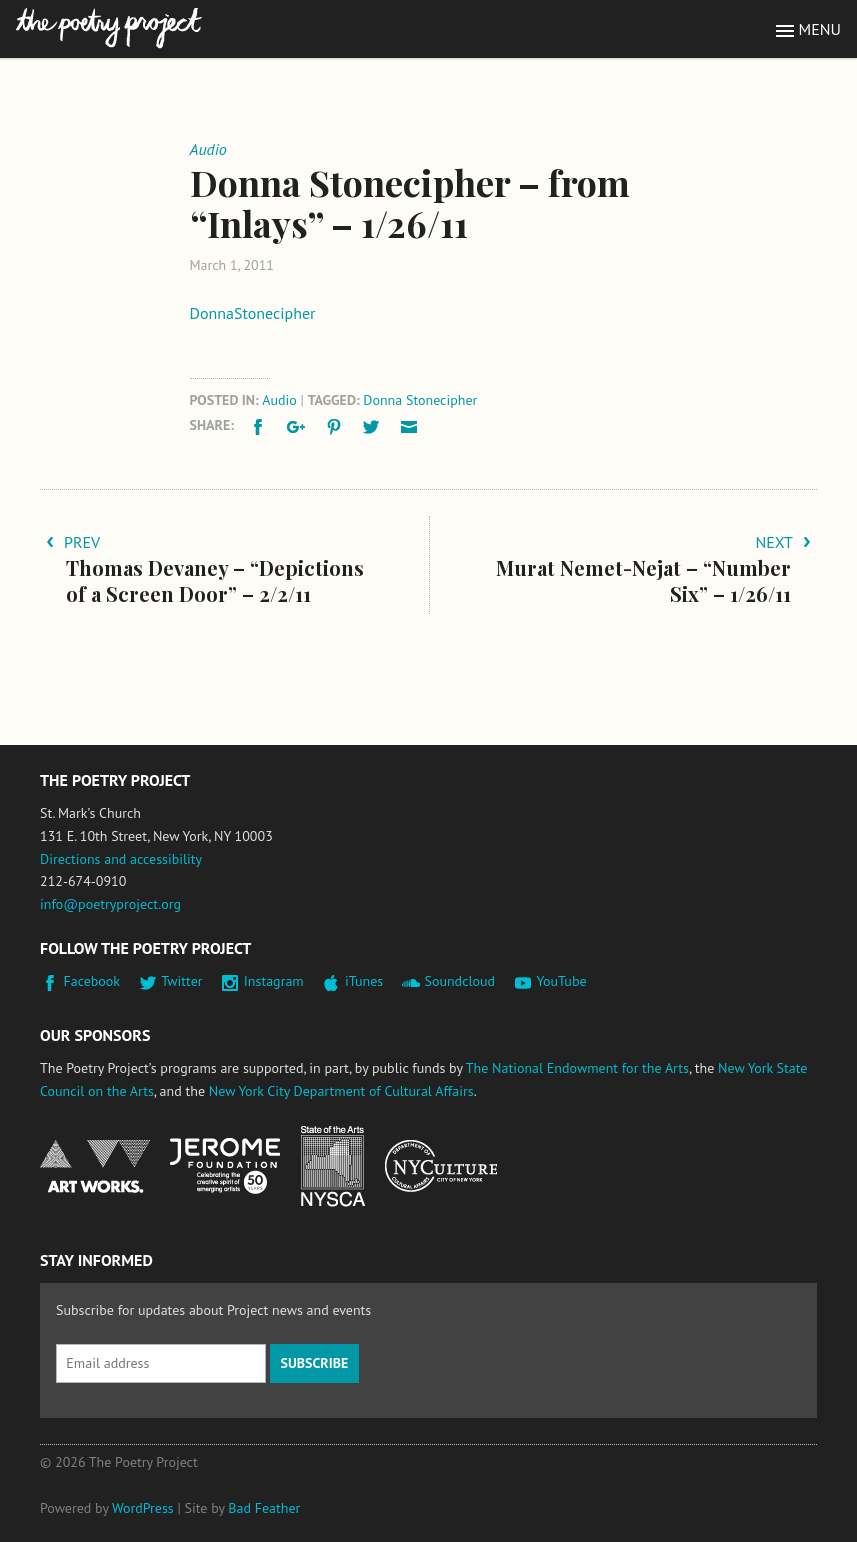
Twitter (181, 981)
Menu (820, 29)
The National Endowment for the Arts (577, 1068)
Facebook (92, 981)
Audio (279, 400)
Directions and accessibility (121, 859)
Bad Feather (264, 1508)
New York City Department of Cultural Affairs (341, 1091)
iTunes (364, 981)
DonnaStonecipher (253, 313)
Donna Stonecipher (420, 400)
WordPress (143, 1508)
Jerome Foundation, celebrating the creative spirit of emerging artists (225, 1166)
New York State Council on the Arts (333, 1166)
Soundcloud (459, 981)
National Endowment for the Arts (95, 1166)
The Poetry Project (109, 28)
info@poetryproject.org (110, 904)
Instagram (274, 981)
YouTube (561, 981)
